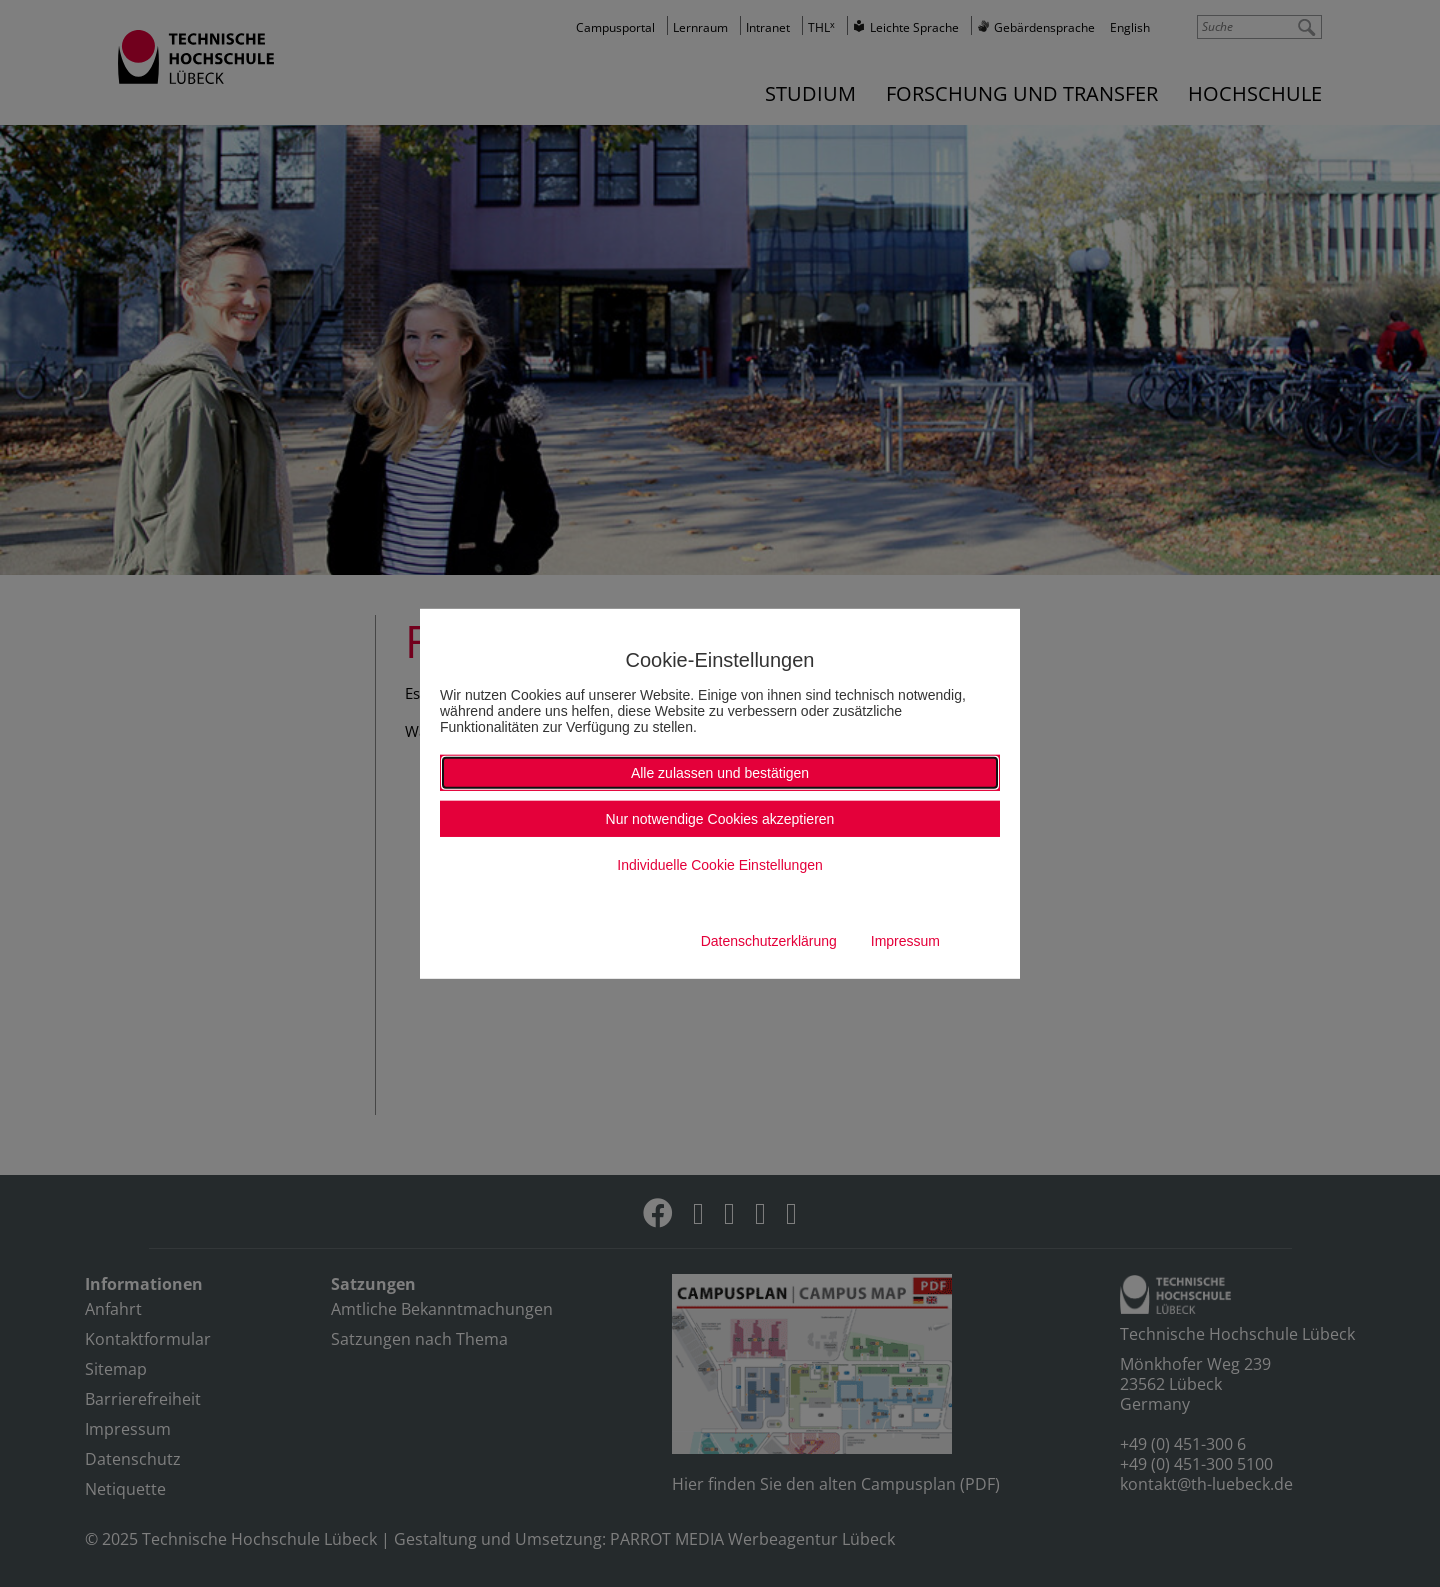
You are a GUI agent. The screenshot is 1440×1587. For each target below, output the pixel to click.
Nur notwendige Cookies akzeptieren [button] (720, 819)
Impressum (905, 941)
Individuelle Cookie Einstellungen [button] (719, 865)
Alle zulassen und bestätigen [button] (720, 773)
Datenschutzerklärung (769, 941)
